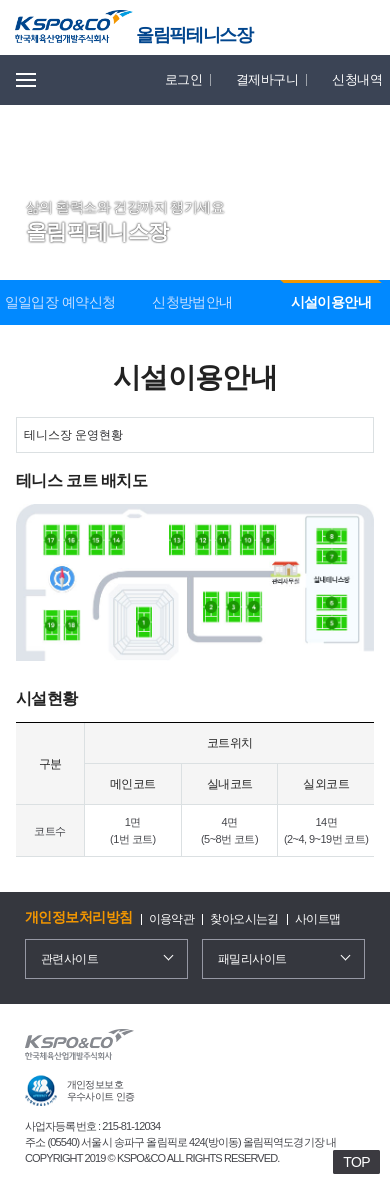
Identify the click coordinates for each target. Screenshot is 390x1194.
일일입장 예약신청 (60, 302)
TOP (356, 1162)
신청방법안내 (192, 302)
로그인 (183, 79)
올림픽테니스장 (194, 35)
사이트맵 (318, 919)
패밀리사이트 (252, 959)
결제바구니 (267, 79)
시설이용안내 (331, 302)
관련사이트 (69, 959)
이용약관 (172, 919)
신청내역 (357, 79)
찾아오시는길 (244, 919)
